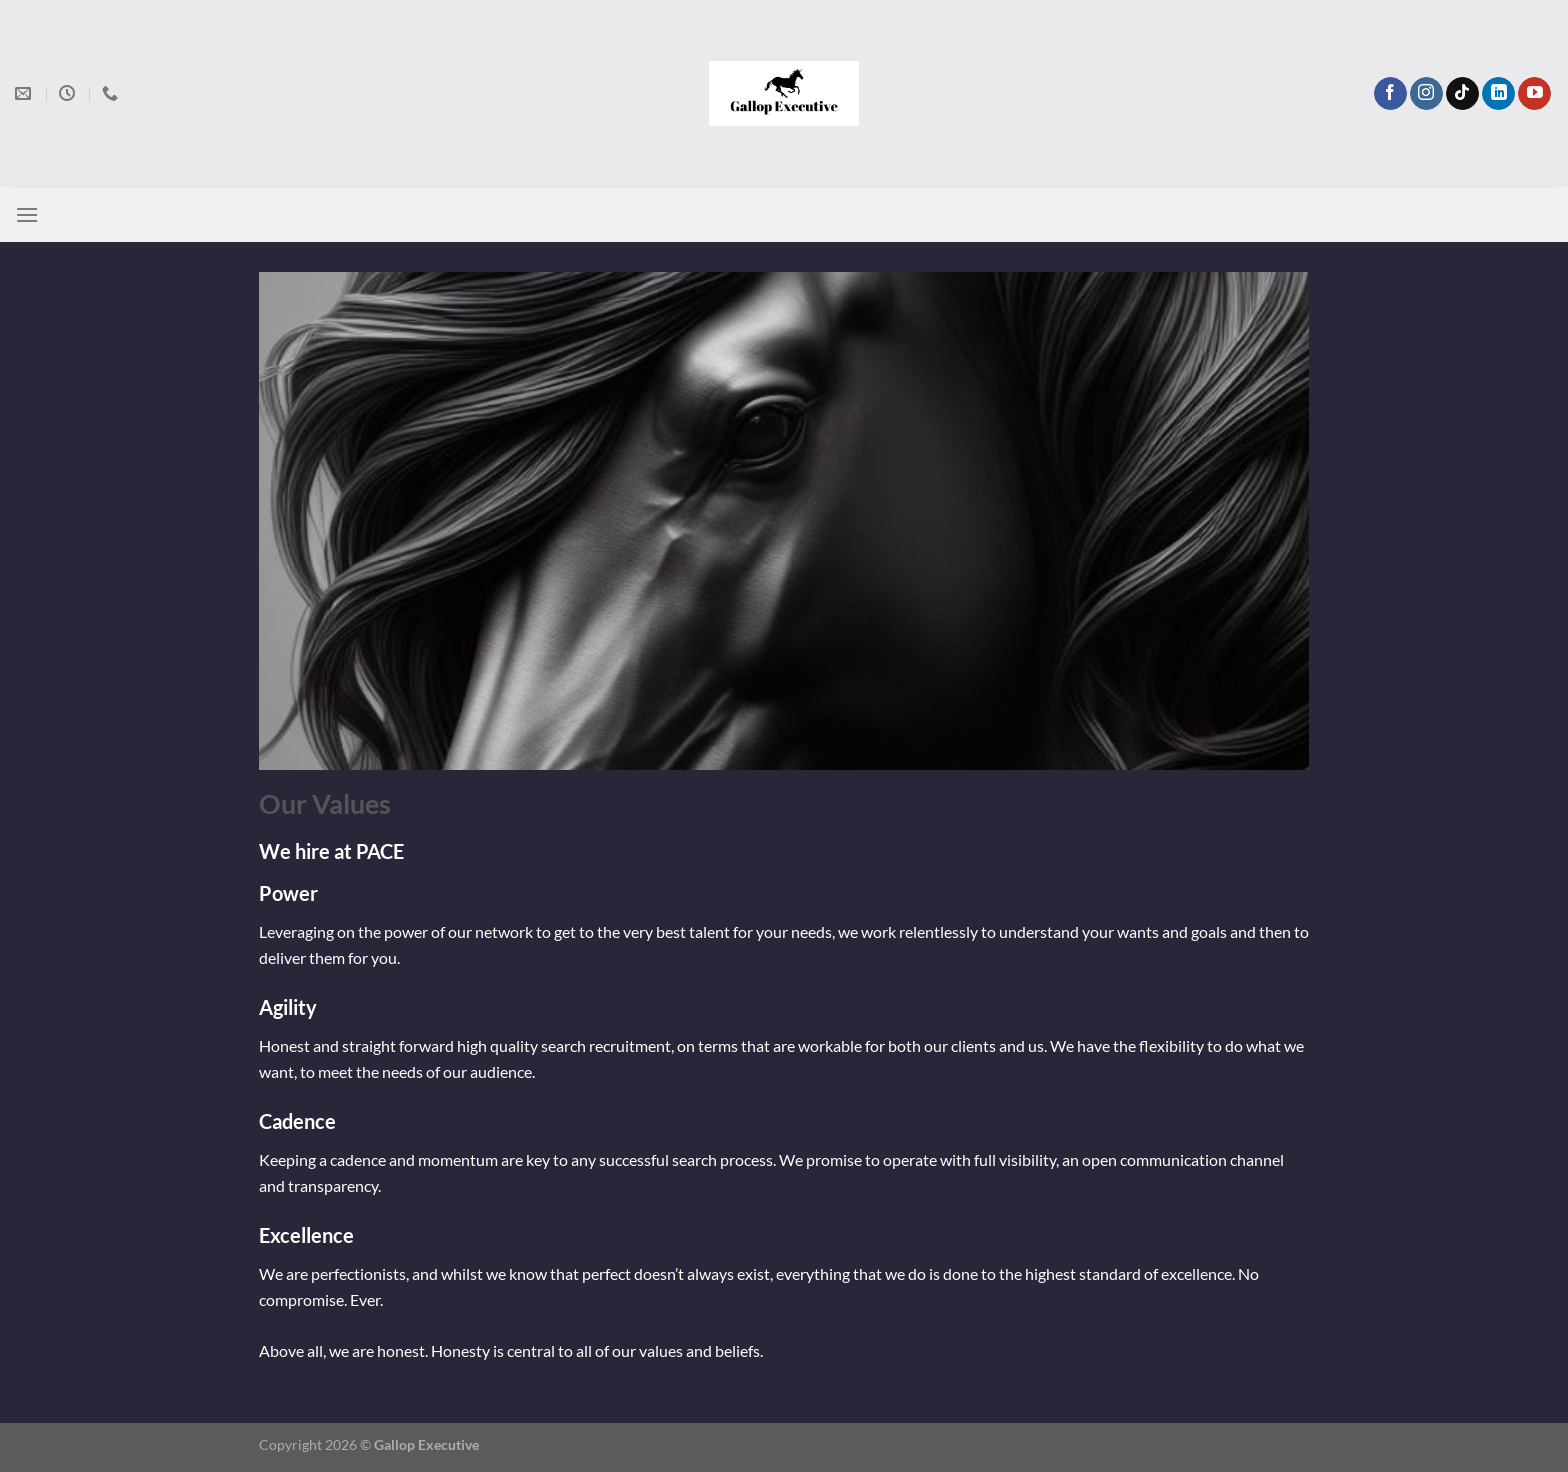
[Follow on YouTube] (1534, 94)
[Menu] (27, 214)
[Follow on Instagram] (1426, 94)
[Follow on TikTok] (1462, 94)
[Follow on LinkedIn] (1498, 94)
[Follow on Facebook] (1390, 94)
